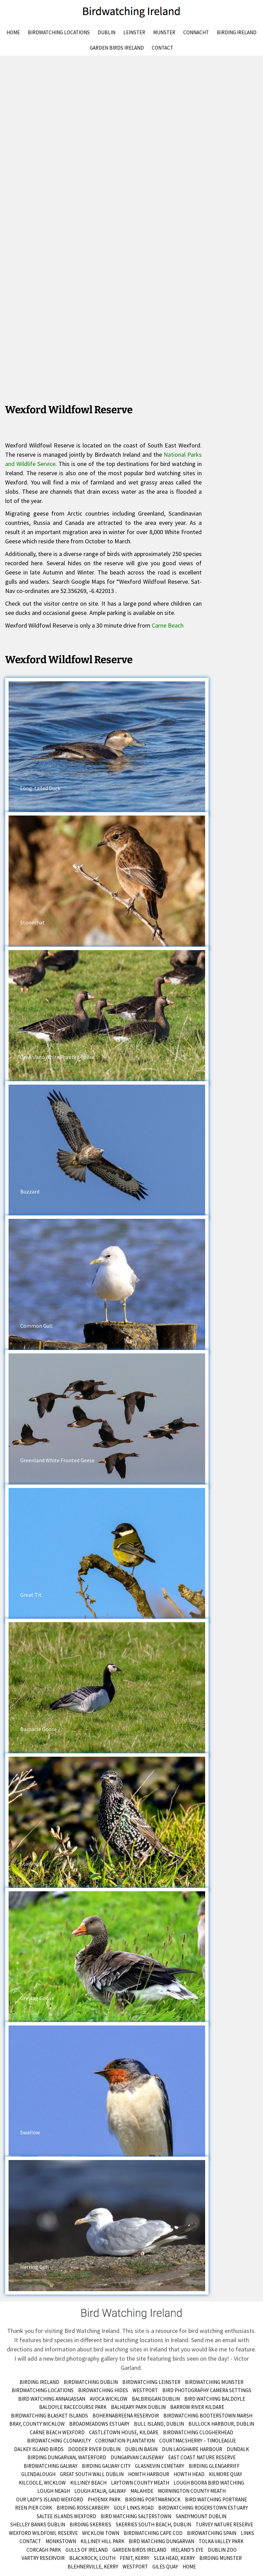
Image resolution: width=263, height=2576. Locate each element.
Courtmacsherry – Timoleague (197, 2440)
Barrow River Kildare (197, 2407)
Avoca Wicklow (108, 2399)
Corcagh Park (43, 2550)
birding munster (220, 2558)
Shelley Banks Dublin (37, 2524)
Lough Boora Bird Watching (209, 2482)
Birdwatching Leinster (151, 2382)
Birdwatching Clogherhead (198, 2432)
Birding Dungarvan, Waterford (66, 2457)
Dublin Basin (141, 2449)
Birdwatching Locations (59, 32)
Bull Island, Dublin (159, 2424)
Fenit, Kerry (134, 2558)
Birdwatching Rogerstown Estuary (203, 2507)
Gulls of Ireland (86, 2550)
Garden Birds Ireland (117, 48)
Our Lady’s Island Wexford (49, 2499)
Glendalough (38, 2474)
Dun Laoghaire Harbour (192, 2449)
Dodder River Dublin (94, 2449)
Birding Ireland (236, 32)
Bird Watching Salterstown (136, 2516)
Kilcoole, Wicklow (42, 2482)
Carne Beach (168, 625)
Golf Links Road (134, 2507)
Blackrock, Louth (92, 2558)
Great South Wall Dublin (92, 2474)
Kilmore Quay (225, 2474)
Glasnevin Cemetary (159, 2466)
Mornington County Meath (192, 2491)
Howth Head (189, 2474)
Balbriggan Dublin (156, 2399)
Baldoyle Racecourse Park (73, 2407)
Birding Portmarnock (152, 2499)
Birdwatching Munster (214, 2382)
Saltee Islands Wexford (66, 2516)
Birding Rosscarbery (83, 2507)
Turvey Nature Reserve (224, 2524)
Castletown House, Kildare (124, 2432)
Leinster (134, 32)
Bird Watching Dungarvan (161, 2541)
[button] (107, 746)
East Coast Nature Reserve (202, 2457)
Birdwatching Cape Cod (153, 2533)
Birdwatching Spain (211, 2533)
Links (247, 2533)
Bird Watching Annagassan (51, 2399)
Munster (164, 32)
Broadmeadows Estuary (99, 2424)
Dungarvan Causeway (137, 2457)
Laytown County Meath (140, 2482)
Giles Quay (165, 2566)
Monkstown (61, 2541)
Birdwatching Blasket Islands (49, 2415)
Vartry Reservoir (43, 2558)
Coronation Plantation (125, 2440)
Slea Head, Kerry (174, 2558)
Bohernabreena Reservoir (125, 2415)
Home (13, 32)
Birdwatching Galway (50, 2466)
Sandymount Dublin (201, 2516)
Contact (162, 48)
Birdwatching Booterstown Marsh (207, 2415)
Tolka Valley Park (221, 2541)
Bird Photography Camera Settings (206, 2390)
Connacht (196, 32)
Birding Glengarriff (214, 2466)
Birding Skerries (90, 2524)
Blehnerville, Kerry (92, 2566)
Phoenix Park (104, 2499)
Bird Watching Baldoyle (214, 2399)
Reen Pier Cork (33, 2507)
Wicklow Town (100, 2533)
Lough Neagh (53, 2491)
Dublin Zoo (222, 2550)
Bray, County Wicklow (37, 2424)
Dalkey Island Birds (39, 2449)
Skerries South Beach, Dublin (153, 2524)
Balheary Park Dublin (138, 2407)
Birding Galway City (106, 2466)
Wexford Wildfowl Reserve (43, 2533)
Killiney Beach (88, 2482)
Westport (145, 2390)
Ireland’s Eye (187, 2550)
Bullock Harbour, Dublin (221, 2424)
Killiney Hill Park (102, 2541)
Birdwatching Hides (103, 2390)
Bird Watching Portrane (216, 2499)
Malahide (141, 2491)
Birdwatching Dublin (91, 2382)
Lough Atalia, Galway (100, 2491)
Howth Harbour (148, 2474)
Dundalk (238, 2449)
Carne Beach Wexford (57, 2432)
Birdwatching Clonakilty (59, 2440)
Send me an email (213, 2340)
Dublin (106, 32)
